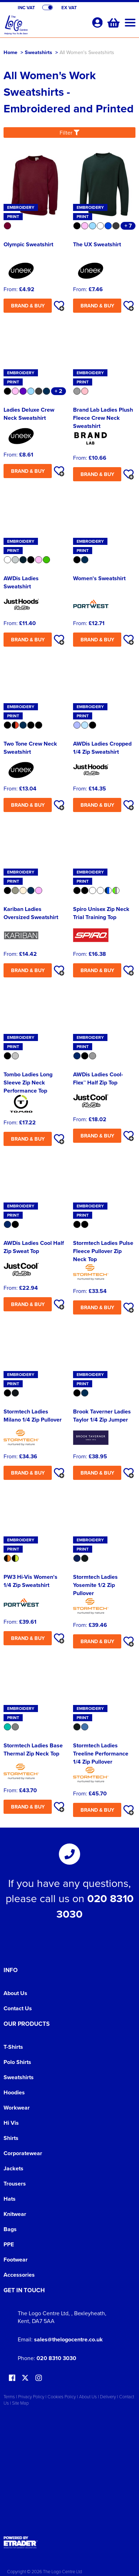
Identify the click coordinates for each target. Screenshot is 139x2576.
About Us (15, 1993)
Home (10, 52)
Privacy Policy (31, 2396)
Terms (9, 2396)
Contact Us (18, 2008)
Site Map (20, 2403)
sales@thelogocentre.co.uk (68, 2339)
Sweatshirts (38, 52)
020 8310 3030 (56, 2358)
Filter (69, 132)
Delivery (108, 2396)
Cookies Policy (62, 2396)
